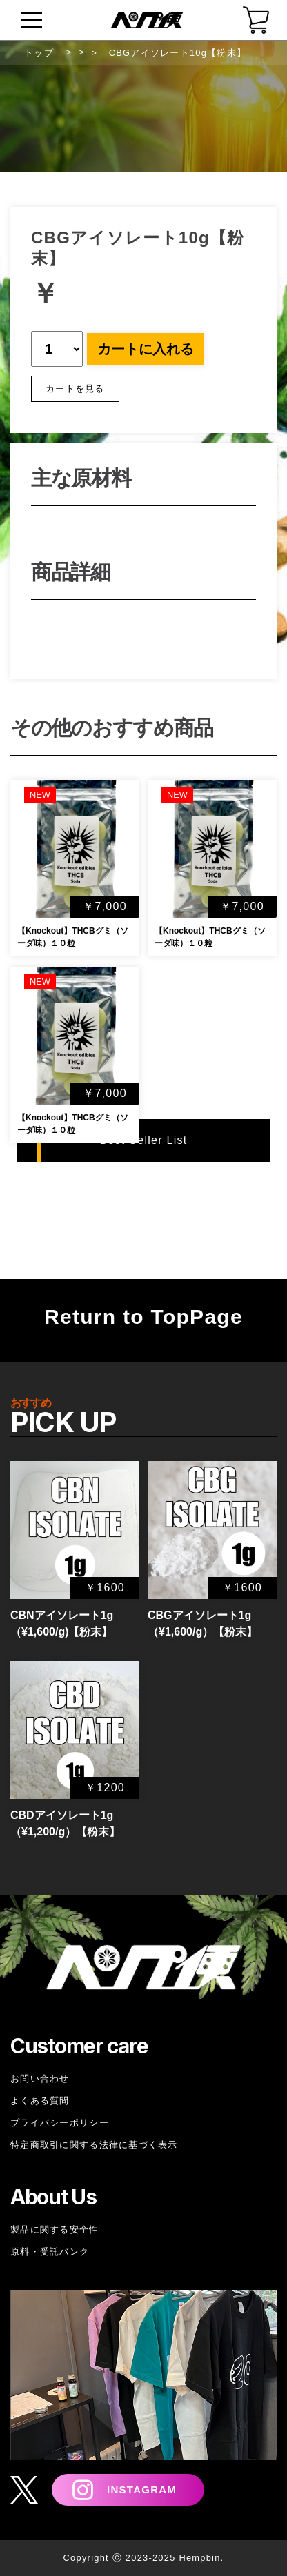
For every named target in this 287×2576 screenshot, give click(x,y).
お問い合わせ (40, 2078)
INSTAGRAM (142, 2489)
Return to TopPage (143, 1316)
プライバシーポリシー (59, 2122)
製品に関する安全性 (54, 2229)
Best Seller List (143, 1140)
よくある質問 (40, 2100)
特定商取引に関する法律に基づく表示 (94, 2145)
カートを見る (75, 388)
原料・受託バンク (49, 2251)
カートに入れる (145, 348)
